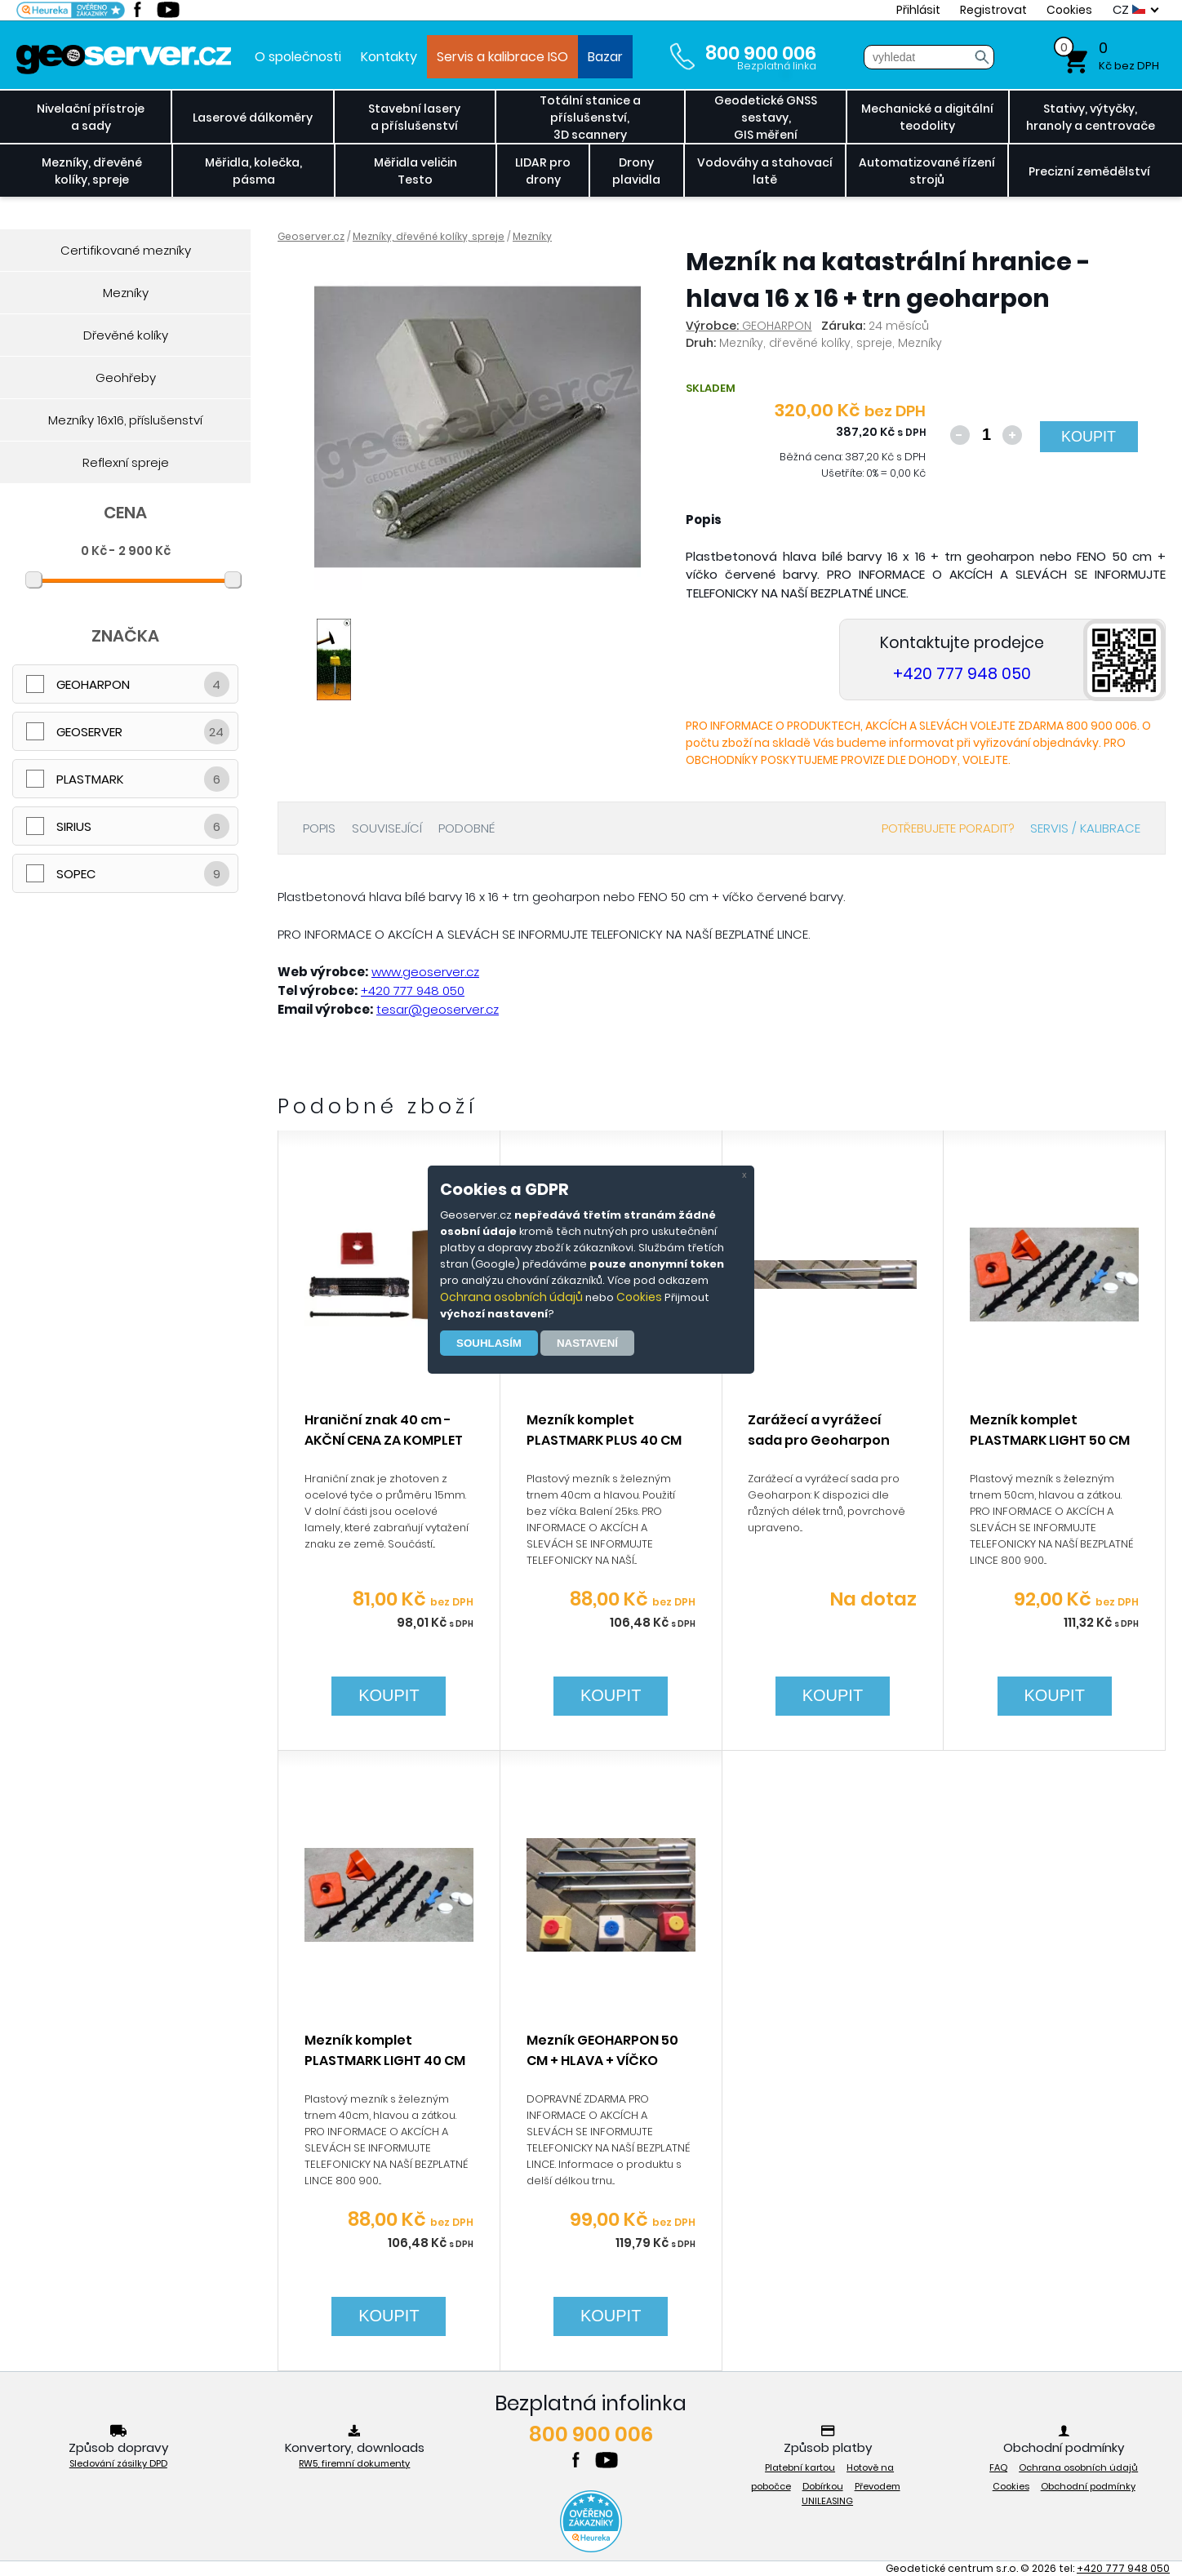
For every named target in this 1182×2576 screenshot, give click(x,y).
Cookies (639, 1297)
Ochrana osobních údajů (511, 1297)
